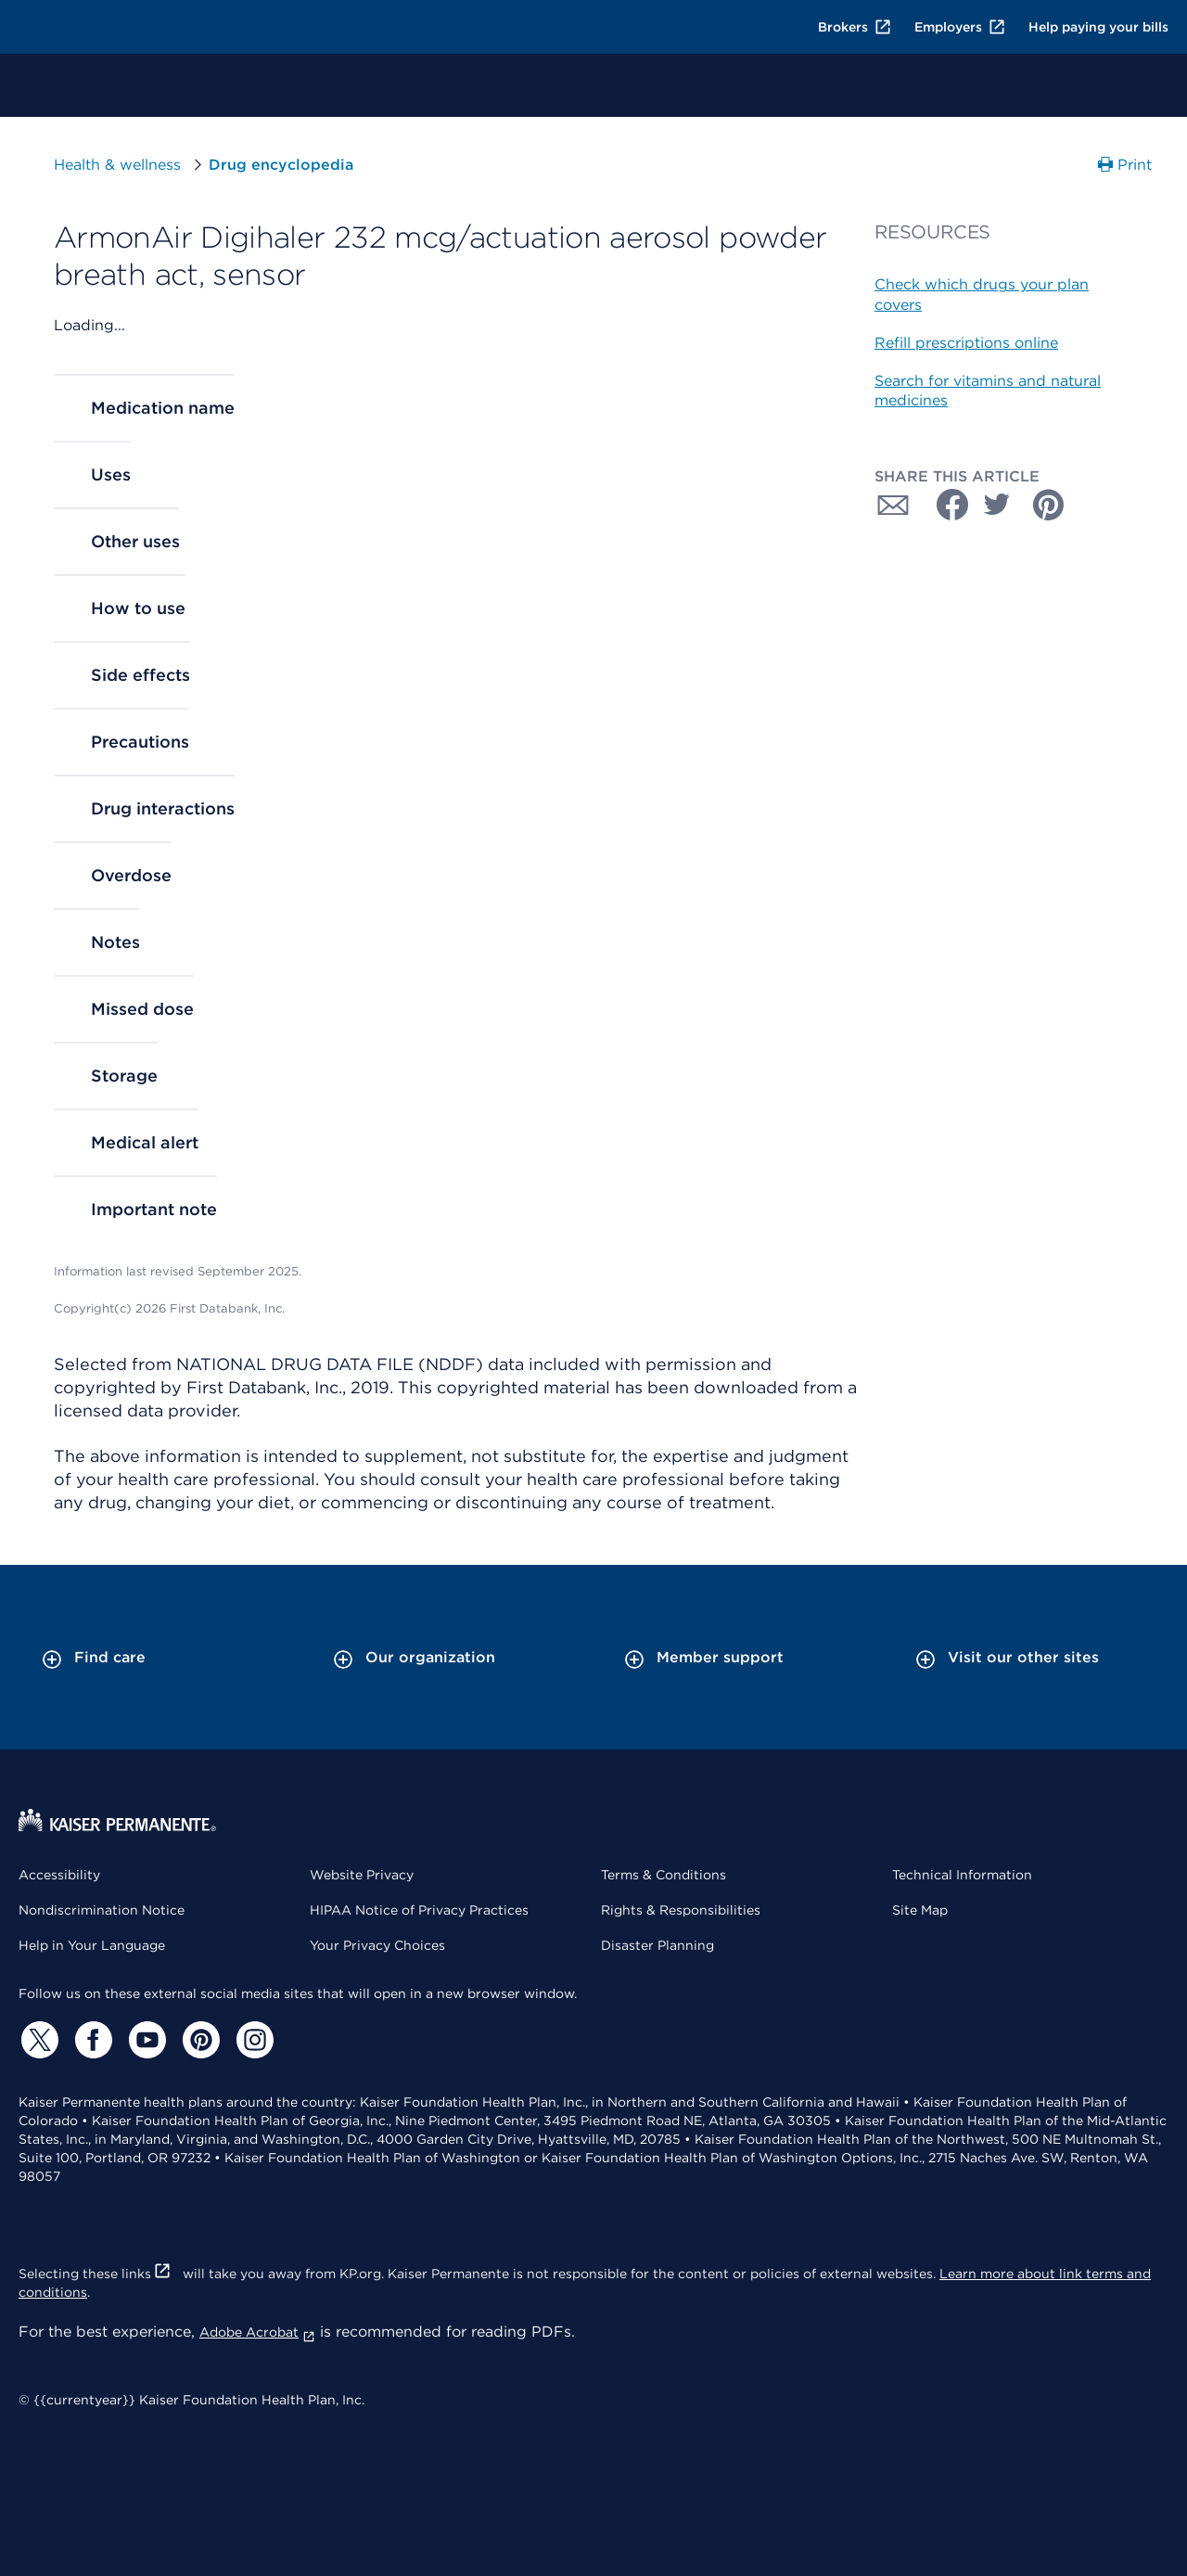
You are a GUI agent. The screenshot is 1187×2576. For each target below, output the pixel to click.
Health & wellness (117, 164)
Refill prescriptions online (966, 343)
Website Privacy (362, 1874)
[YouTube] (144, 2039)
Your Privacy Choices (377, 1945)
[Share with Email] (893, 504)
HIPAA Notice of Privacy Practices (419, 1910)
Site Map (920, 1910)
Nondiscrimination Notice (102, 1910)
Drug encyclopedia (281, 164)
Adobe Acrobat (257, 2332)
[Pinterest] (198, 2039)
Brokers (855, 27)
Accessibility (59, 1874)
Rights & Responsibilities (680, 1910)
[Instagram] (252, 2039)
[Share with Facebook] (945, 504)
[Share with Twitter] (996, 504)
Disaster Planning (657, 1945)
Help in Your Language (92, 1945)
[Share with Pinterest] (1048, 504)
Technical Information (962, 1874)
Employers (960, 27)
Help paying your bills (1098, 26)
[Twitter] (37, 2039)
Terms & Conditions (663, 1874)
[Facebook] (90, 2039)
